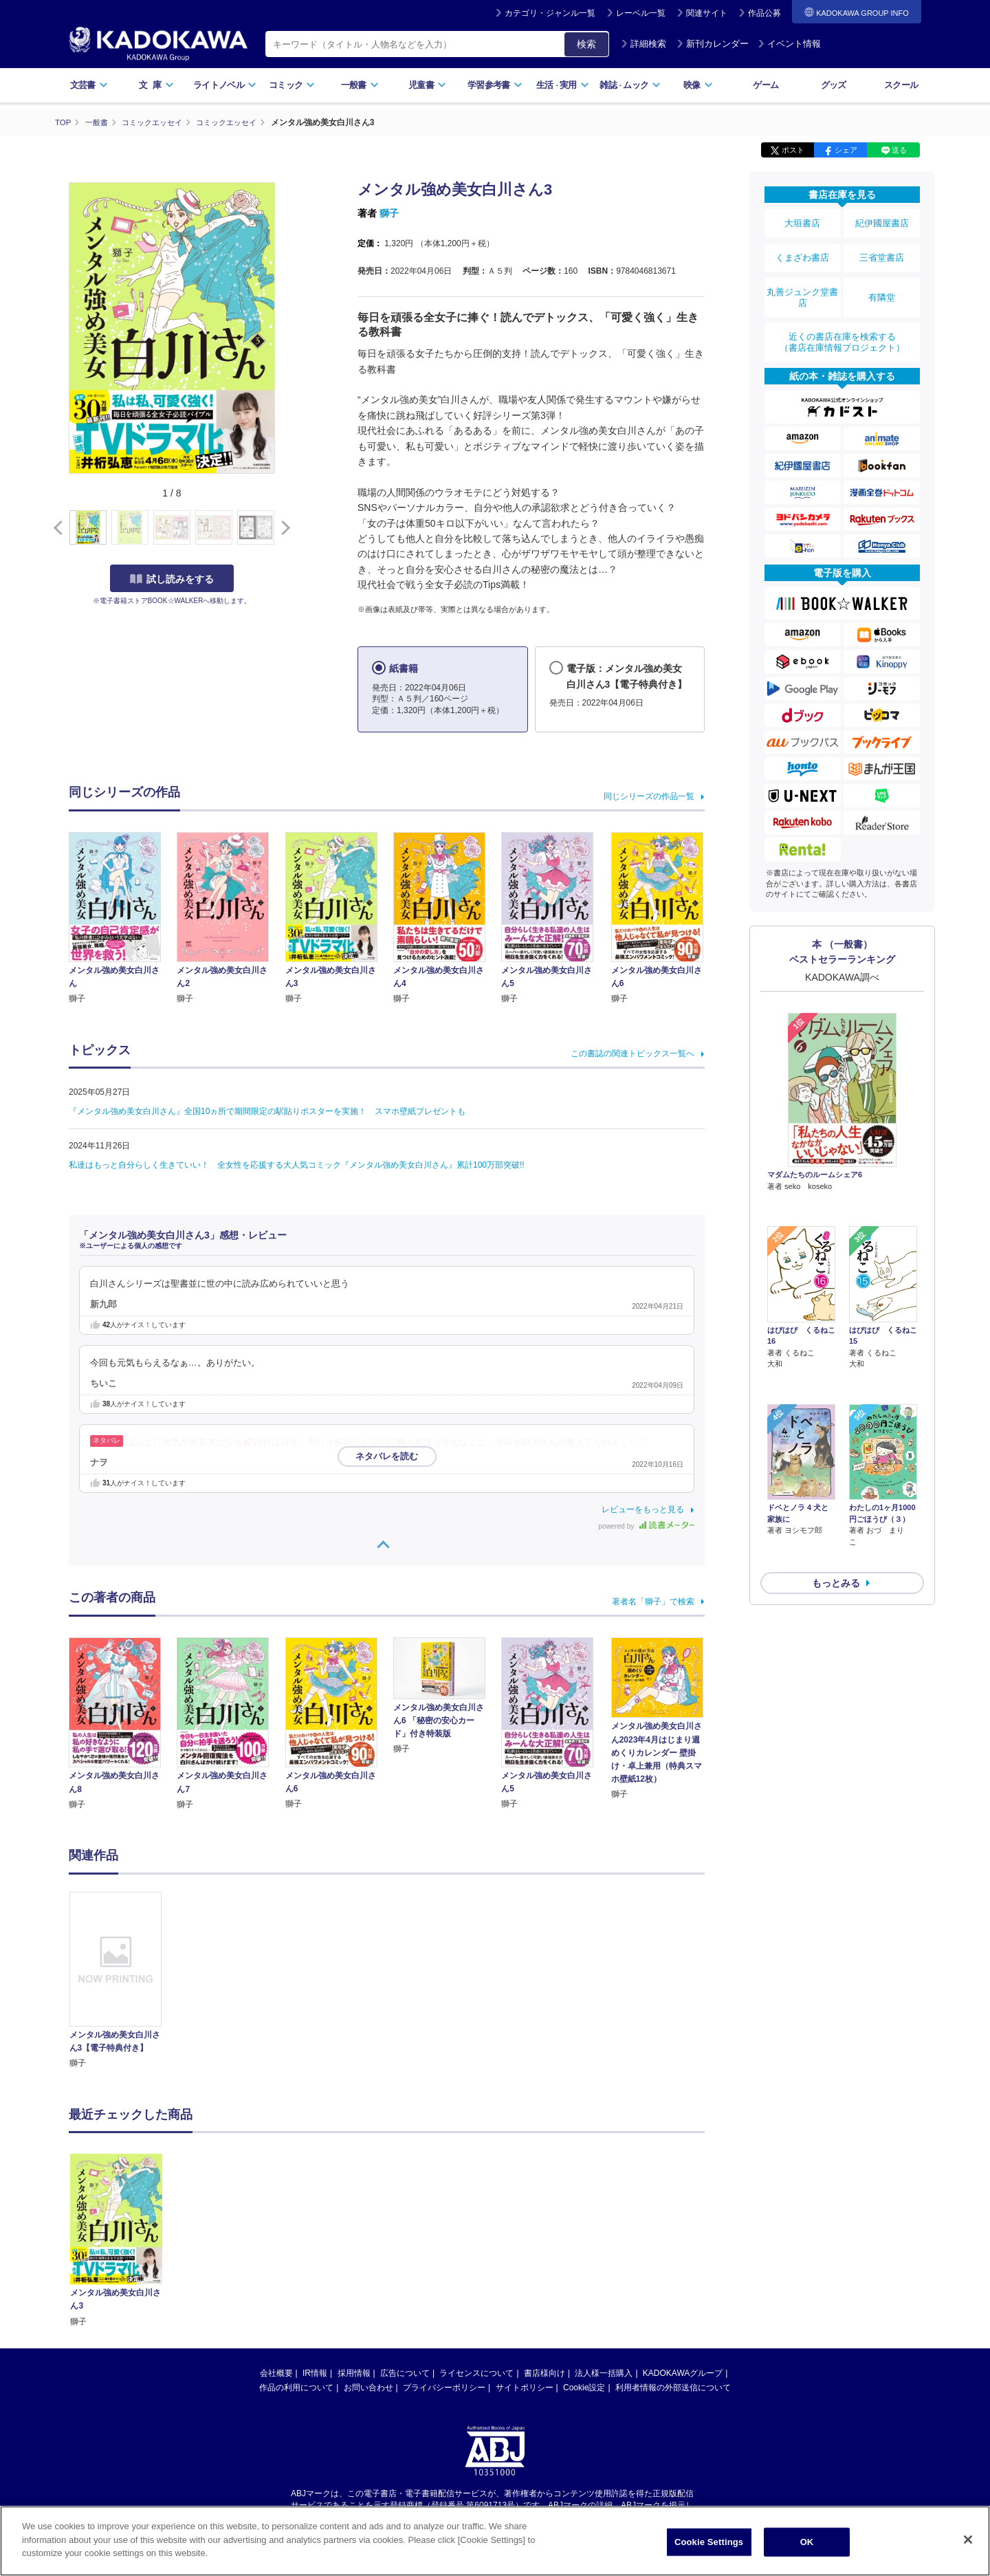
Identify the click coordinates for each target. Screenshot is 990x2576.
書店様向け (544, 2373)
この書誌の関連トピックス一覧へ (632, 1053)
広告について (405, 2373)
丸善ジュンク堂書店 (802, 283)
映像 (698, 85)
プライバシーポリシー (444, 2387)
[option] (123, 1980)
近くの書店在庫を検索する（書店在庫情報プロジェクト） (842, 322)
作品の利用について (296, 2387)
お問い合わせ (368, 2387)
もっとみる (836, 1486)
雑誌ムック (630, 85)
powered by (646, 1526)
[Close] (968, 2540)
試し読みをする (172, 578)
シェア (846, 150)
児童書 (427, 85)
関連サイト (706, 13)
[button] (283, 527)
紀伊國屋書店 (882, 221)
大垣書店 (802, 221)
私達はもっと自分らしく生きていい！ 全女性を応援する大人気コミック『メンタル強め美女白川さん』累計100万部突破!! (297, 1165)
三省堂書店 (882, 249)
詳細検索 (643, 44)
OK (807, 2542)
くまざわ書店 (802, 249)
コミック (292, 85)
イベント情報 (789, 44)
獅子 (389, 213)
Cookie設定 (584, 2387)
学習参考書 (495, 85)
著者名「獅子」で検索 (653, 1601)
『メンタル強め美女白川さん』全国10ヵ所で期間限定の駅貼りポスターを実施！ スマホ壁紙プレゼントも (267, 1111)
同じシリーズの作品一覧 (649, 795)
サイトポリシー (524, 2387)
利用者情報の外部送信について (673, 2387)
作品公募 (764, 13)
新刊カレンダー (712, 44)
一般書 (360, 85)
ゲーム (765, 85)
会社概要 (276, 2373)
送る (899, 150)
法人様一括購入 (603, 2373)
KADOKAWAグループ (683, 2373)
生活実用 (562, 85)
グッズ (833, 85)
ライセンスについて (476, 2373)
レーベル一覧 (641, 13)
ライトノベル (224, 85)
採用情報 (354, 2373)
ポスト (793, 150)
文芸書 (89, 85)
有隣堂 (882, 283)
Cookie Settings (708, 2542)
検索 (586, 44)
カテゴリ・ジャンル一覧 (550, 13)
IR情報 (314, 2373)
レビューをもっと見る (643, 1509)
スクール (901, 85)
